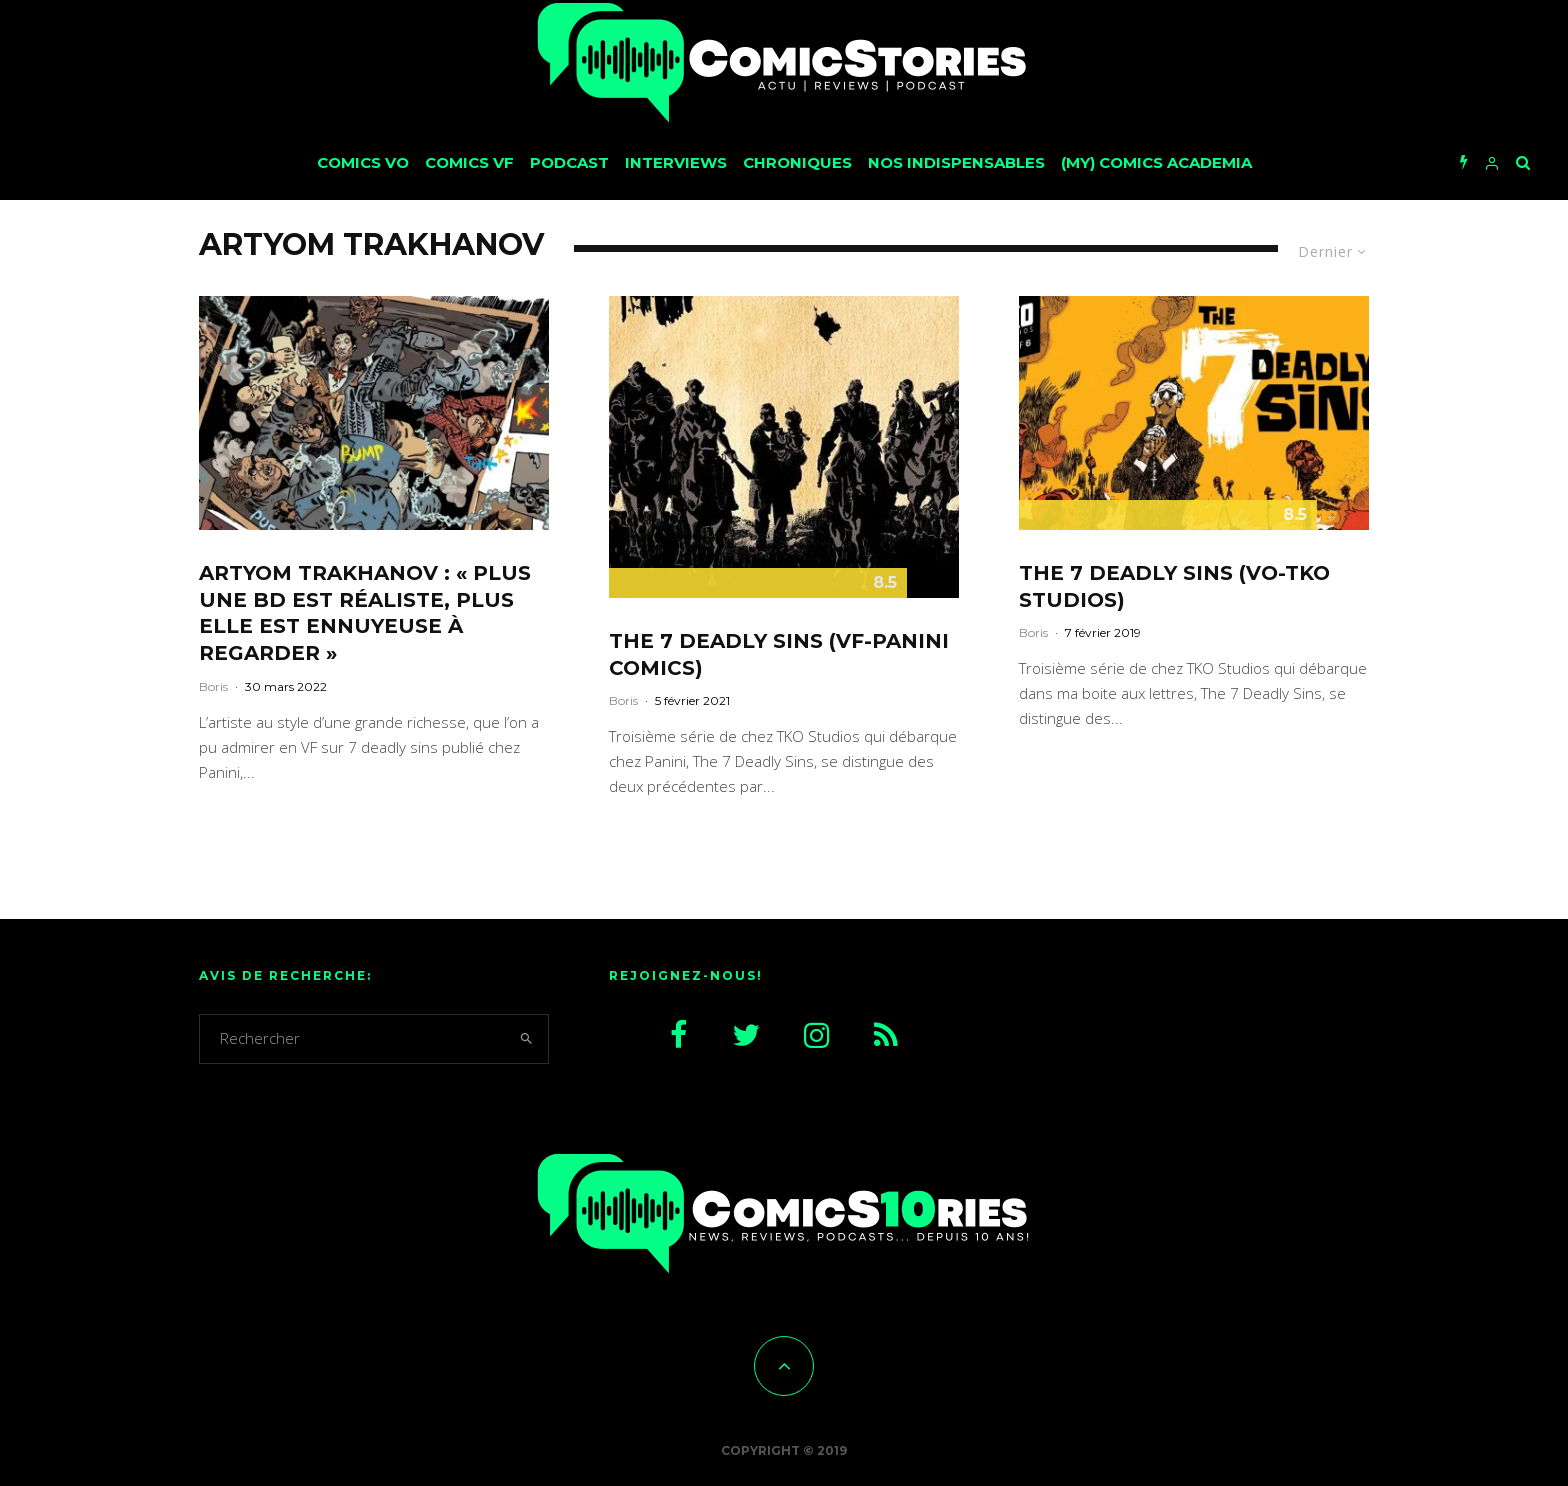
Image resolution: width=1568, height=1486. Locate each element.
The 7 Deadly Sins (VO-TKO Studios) (1174, 586)
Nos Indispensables (956, 162)
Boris (213, 686)
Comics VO (363, 162)
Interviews (676, 162)
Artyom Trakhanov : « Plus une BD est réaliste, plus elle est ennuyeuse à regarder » (365, 613)
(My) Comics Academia (1156, 162)
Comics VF (469, 162)
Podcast (569, 162)
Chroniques (797, 162)
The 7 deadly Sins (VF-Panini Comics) (779, 654)
